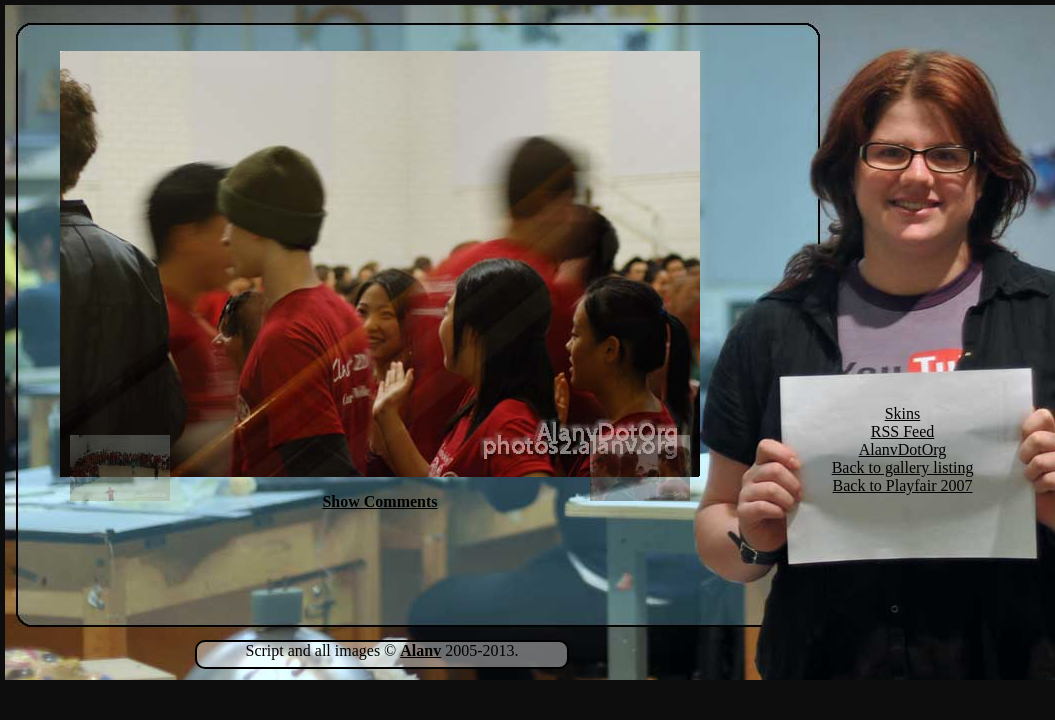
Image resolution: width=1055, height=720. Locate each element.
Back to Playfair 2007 (903, 485)
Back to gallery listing (903, 467)
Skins (903, 413)
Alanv (420, 650)
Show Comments (379, 501)
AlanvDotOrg (903, 449)
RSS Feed (903, 431)
